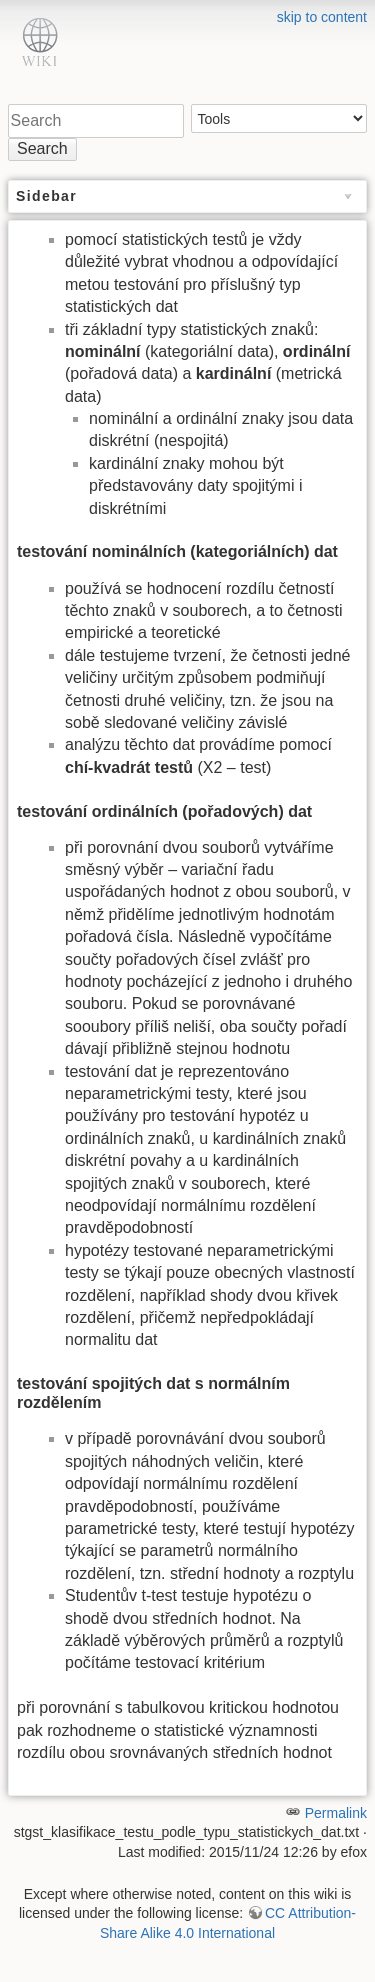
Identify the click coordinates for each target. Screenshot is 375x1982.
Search (42, 148)
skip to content (322, 17)
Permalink (336, 1813)
